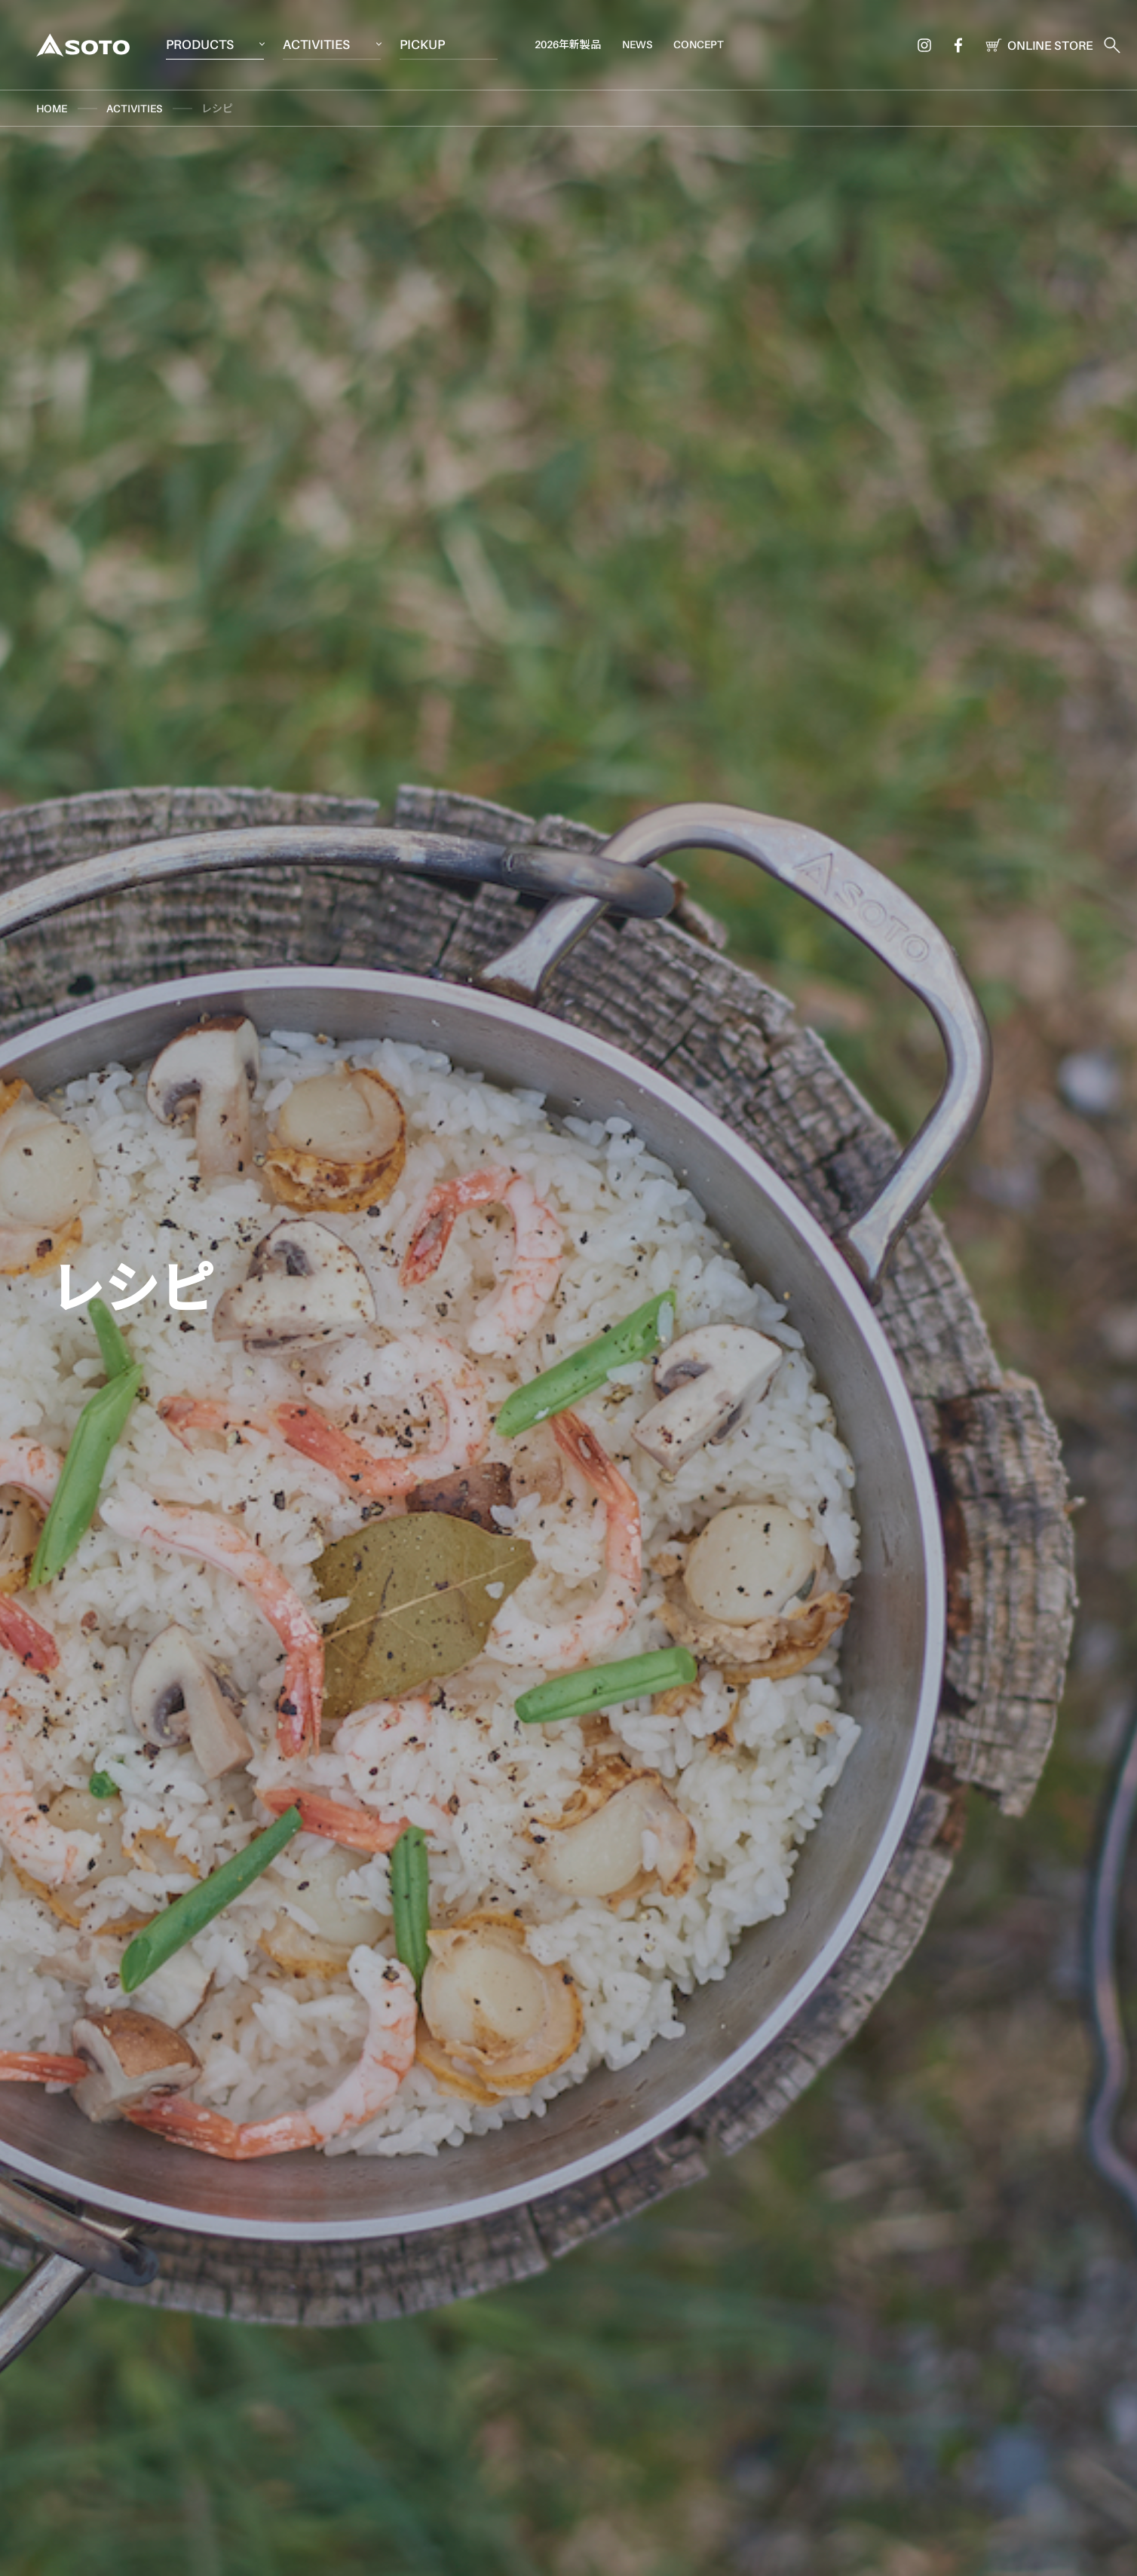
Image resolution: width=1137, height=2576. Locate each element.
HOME (51, 108)
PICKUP (422, 44)
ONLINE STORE (1036, 45)
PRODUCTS (200, 44)
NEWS (637, 44)
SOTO (83, 45)
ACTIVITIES (316, 44)
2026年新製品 (568, 44)
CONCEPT (698, 44)
